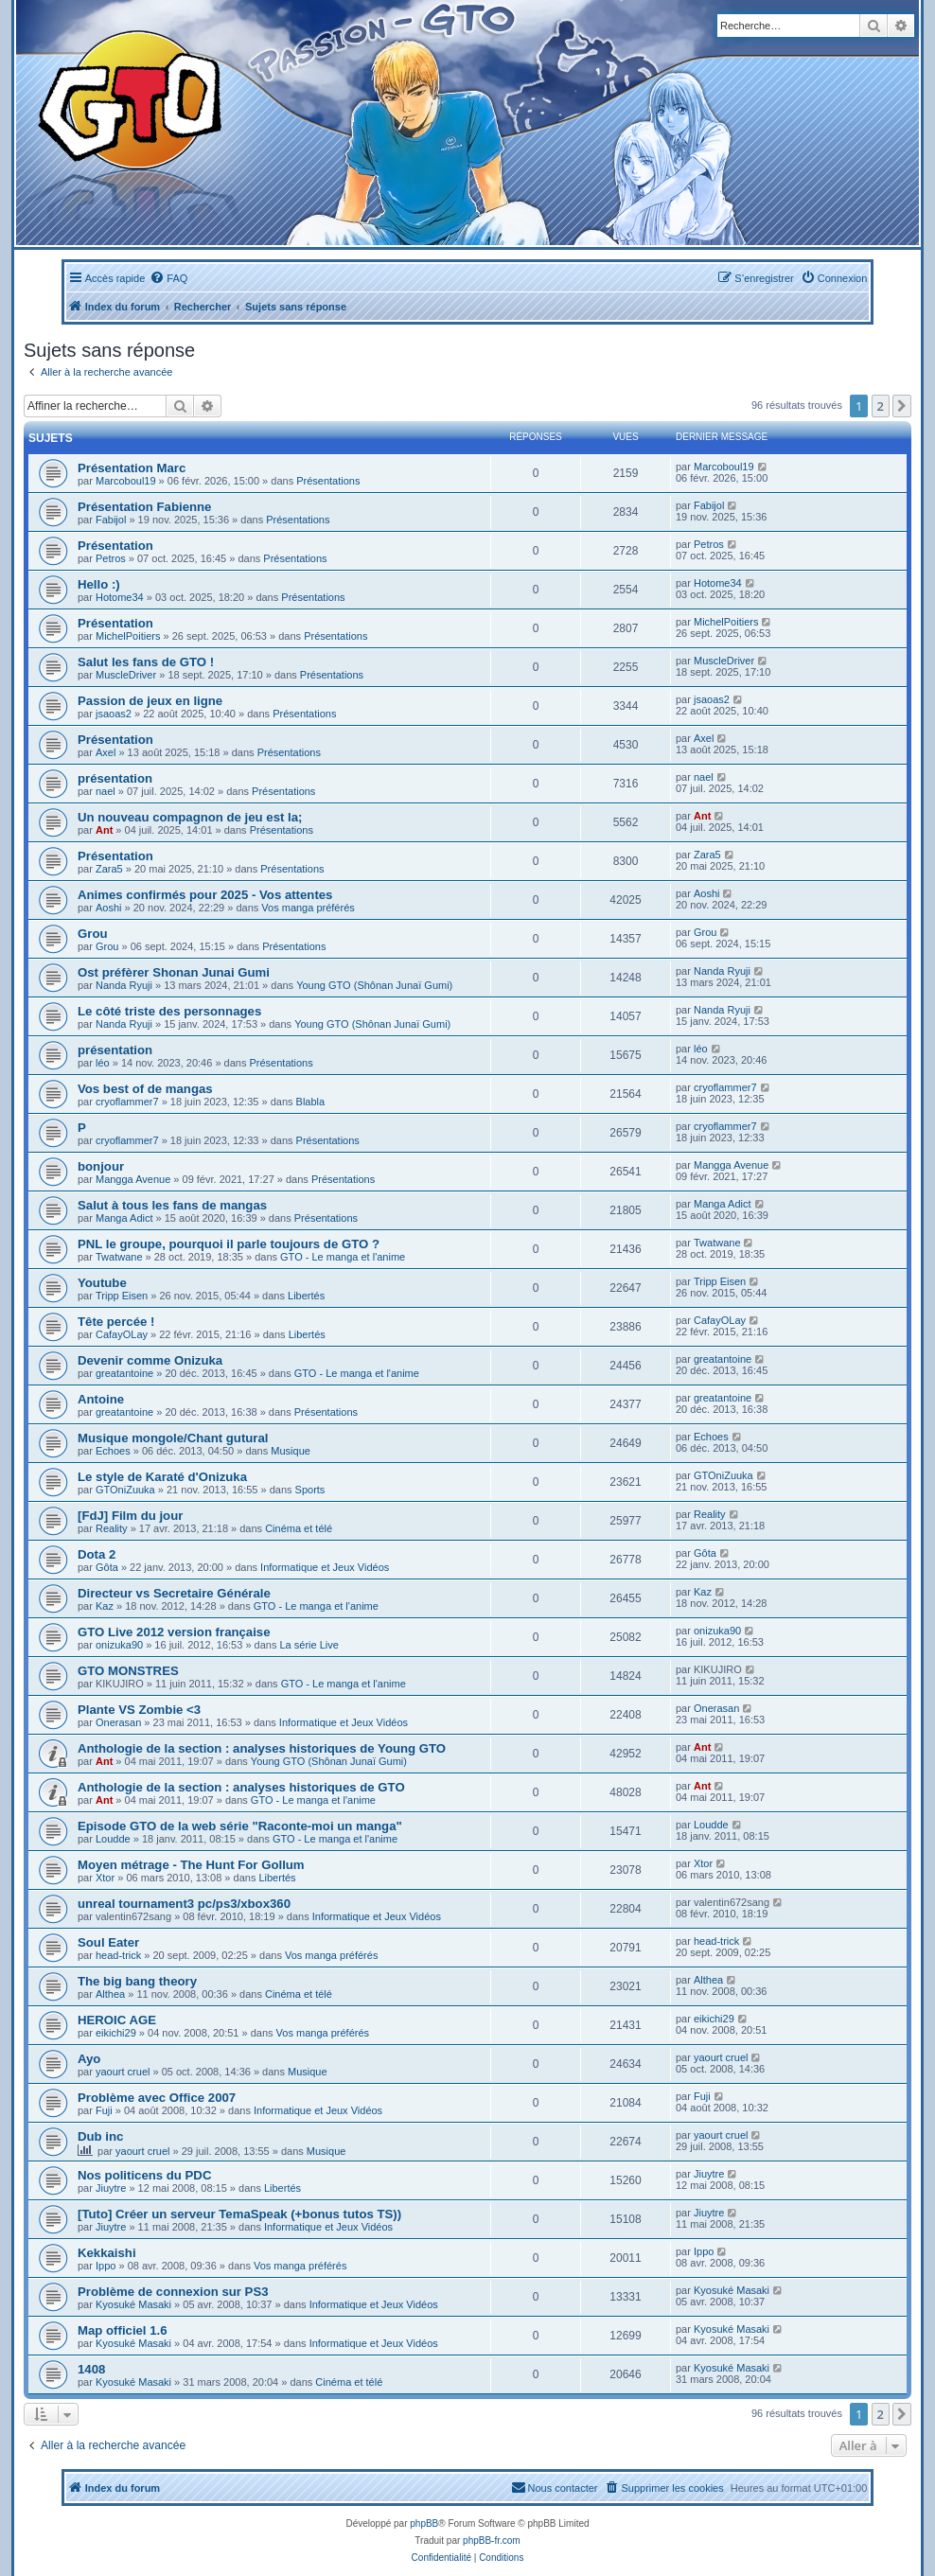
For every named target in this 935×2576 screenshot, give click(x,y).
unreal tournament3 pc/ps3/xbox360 (184, 1904)
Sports (310, 1489)
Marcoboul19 (126, 480)
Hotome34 (120, 597)
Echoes (113, 1450)
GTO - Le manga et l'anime (342, 1256)
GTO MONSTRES (128, 1671)
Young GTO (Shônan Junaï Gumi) (374, 985)
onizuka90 (119, 1644)
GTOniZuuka (125, 1489)
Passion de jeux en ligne (150, 701)
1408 (91, 2369)
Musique (290, 1450)
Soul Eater (108, 1942)
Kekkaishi (107, 2253)
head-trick (118, 1955)
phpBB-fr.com (491, 2540)
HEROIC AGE (117, 2020)
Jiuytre (111, 2188)
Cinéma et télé (298, 1528)
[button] (901, 406)
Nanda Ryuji (124, 985)
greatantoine (124, 1373)
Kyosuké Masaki (133, 2304)
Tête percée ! (116, 1321)
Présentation (115, 545)
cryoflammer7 (127, 1101)
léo (103, 1062)
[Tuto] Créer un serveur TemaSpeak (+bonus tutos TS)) (239, 2214)
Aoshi (109, 907)
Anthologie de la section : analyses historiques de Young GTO (262, 1748)
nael (105, 791)
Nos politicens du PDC (144, 2175)
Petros (111, 558)
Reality (112, 1528)
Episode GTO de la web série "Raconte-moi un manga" (240, 1826)
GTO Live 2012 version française (174, 1632)
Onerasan (118, 1722)
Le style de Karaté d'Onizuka (162, 1477)
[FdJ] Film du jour (130, 1516)
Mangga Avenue (133, 1179)
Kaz (105, 1606)
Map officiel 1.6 (123, 2330)
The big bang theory (137, 1981)
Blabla (311, 1101)
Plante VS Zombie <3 (139, 1710)
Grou (93, 933)
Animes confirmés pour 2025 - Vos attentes (205, 895)
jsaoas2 (114, 713)
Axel (105, 752)
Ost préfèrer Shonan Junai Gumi (174, 972)
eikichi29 (116, 2032)
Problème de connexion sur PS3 (173, 2292)
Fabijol (111, 519)
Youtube (102, 1283)
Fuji (104, 2110)
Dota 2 (96, 1554)
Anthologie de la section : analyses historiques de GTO (241, 1787)
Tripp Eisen (122, 1295)
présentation (115, 778)
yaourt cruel (123, 2071)
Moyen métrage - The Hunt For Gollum (191, 1865)
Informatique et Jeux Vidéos (324, 1567)
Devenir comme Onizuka (150, 1360)
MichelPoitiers (128, 636)
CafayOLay (122, 1334)
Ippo (105, 2265)
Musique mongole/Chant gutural (173, 1438)
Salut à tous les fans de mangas (172, 1205)
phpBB (424, 2523)
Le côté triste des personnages (169, 1011)
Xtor (105, 1877)
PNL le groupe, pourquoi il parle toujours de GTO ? (228, 1244)
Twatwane (119, 1256)
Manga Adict (124, 1218)
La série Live (308, 1644)
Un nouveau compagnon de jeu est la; (190, 817)
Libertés (306, 1295)
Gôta (107, 1567)
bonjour (101, 1166)
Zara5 (109, 868)
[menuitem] (168, 278)
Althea (110, 1994)
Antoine (101, 1399)
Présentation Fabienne (144, 507)
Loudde (113, 1838)
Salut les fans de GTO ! (146, 662)
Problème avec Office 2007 (157, 2098)
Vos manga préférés (307, 907)
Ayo (89, 2059)
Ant (104, 830)
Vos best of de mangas (145, 1089)
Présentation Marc (131, 468)
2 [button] (880, 406)
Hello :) (99, 584)
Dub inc (100, 2136)
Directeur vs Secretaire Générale (174, 1593)
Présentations (328, 480)
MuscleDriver (126, 674)
